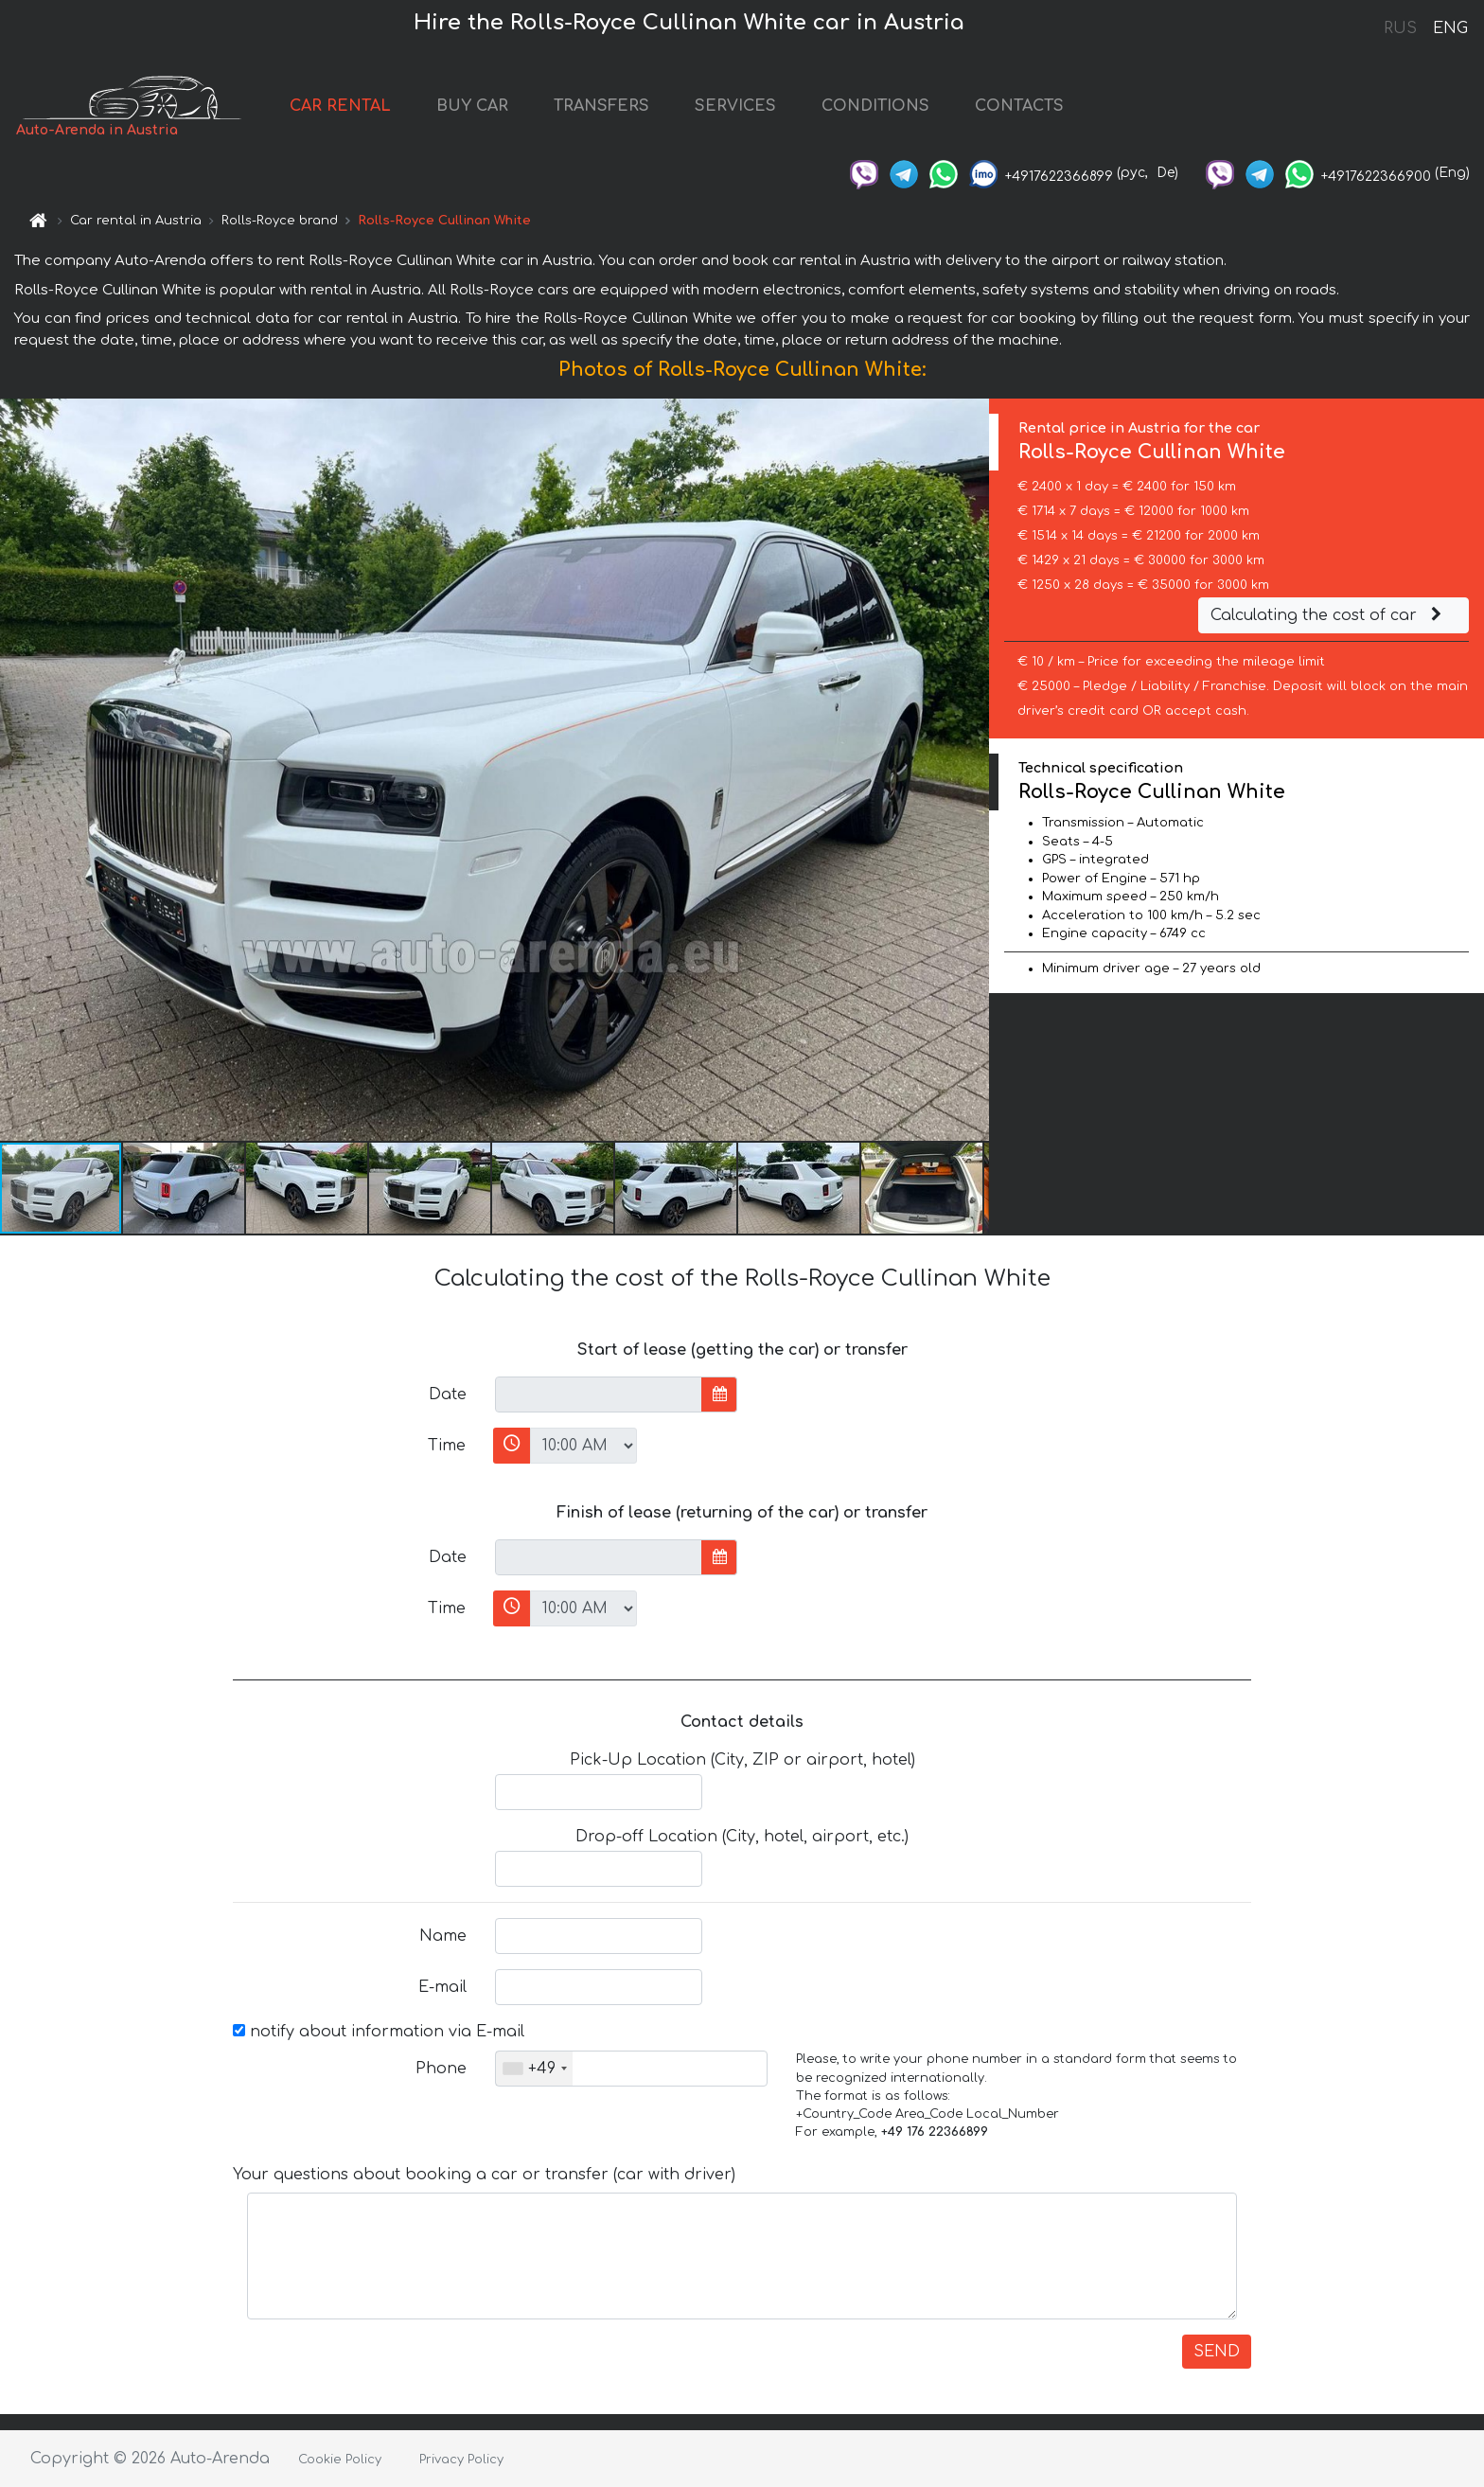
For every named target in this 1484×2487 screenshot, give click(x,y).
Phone (441, 2068)
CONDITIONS (875, 106)
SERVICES (735, 106)
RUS (1400, 28)
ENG (1450, 28)
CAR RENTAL (340, 106)
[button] (972, 770)
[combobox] (534, 2069)
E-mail (442, 1987)
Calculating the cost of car (1328, 615)
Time (447, 1445)
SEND (1216, 2351)
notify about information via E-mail (378, 2031)
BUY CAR (472, 106)
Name (443, 1936)
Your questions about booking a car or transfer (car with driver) (484, 2174)
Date (448, 1394)
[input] (598, 1394)
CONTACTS (1019, 106)
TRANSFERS (601, 106)
